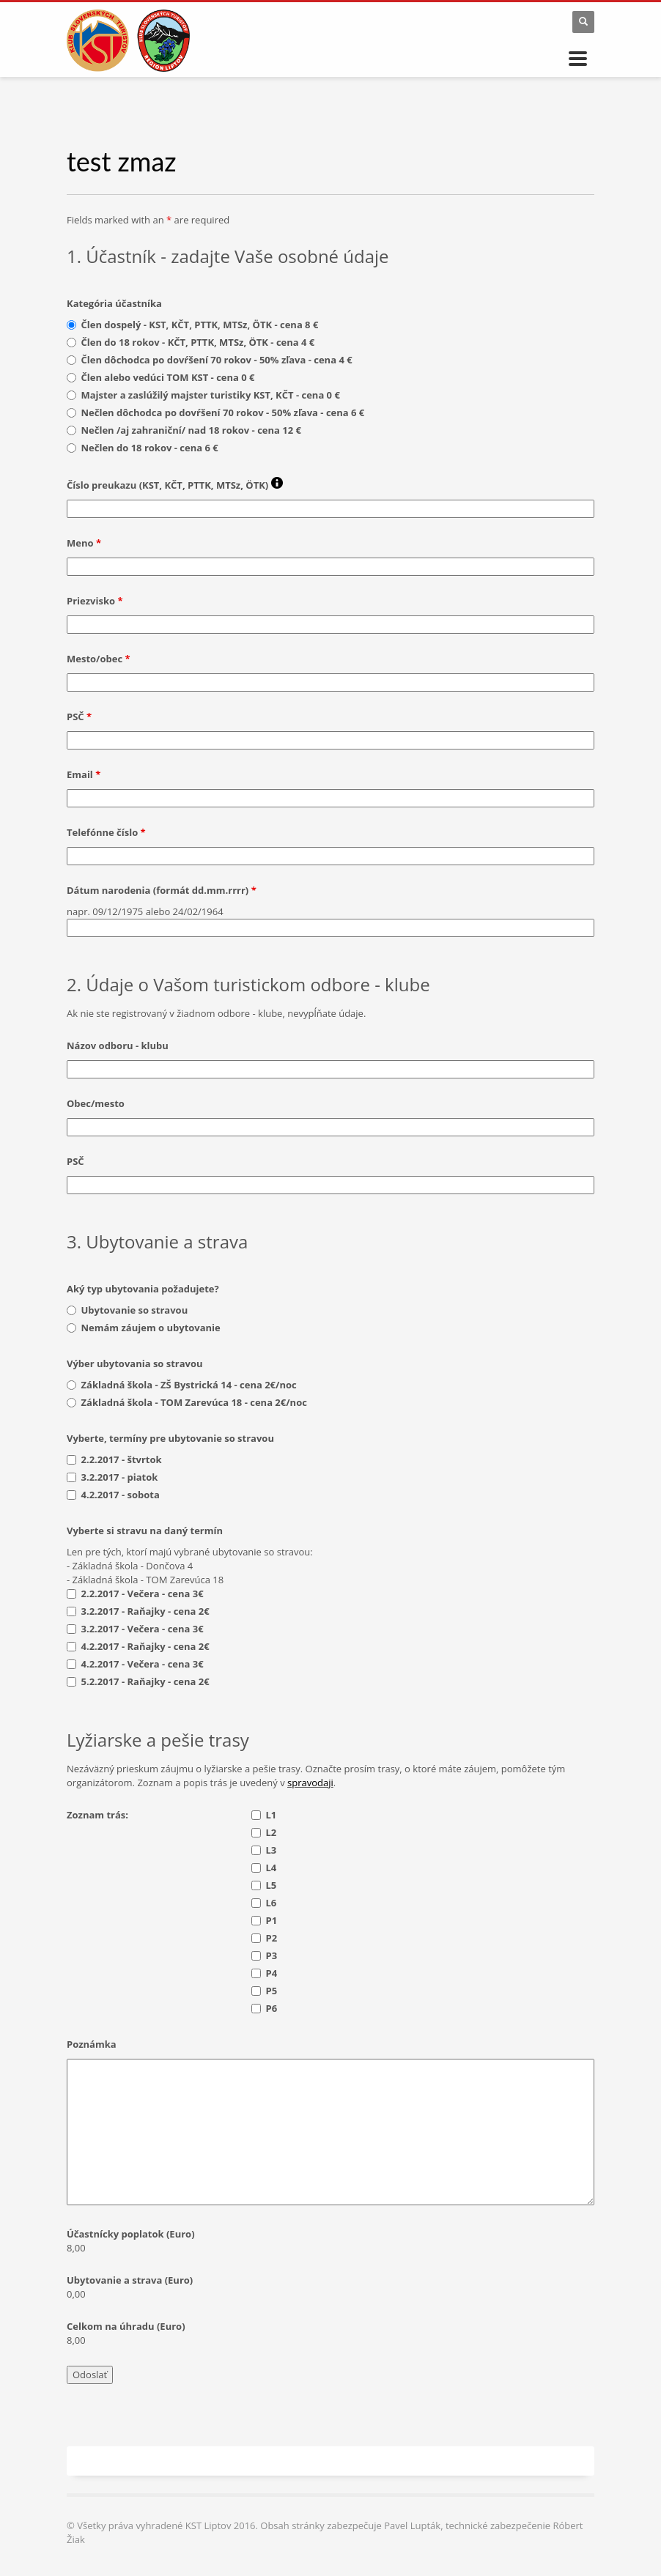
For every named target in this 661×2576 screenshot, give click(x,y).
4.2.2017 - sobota (120, 1494)
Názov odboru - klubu (118, 1045)
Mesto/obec (98, 658)
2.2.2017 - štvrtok (121, 1459)
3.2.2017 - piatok (119, 1477)
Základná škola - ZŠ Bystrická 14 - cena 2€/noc (189, 1384)
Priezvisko (94, 600)
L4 (271, 1867)
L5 (271, 1885)
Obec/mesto (96, 1103)
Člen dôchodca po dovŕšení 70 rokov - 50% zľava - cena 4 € (216, 359)
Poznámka (92, 2044)
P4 (272, 1973)
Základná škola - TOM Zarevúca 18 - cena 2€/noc (194, 1402)
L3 (271, 1850)
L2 (271, 1832)
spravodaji (310, 1782)
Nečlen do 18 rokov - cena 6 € (149, 447)
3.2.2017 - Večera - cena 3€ (142, 1628)
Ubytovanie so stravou (134, 1310)
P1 (272, 1920)
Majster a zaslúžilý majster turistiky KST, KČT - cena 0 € (210, 394)
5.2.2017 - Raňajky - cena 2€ (145, 1681)
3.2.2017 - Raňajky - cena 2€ (145, 1611)
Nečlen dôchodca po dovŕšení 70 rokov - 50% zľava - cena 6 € (223, 412)
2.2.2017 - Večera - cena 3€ (142, 1593)
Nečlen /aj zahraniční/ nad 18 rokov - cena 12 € (191, 430)
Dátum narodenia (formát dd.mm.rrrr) (161, 890)
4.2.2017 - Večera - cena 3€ (142, 1663)
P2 (272, 1937)
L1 (271, 1814)
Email (83, 774)
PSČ (79, 716)
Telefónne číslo (106, 832)
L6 (271, 1902)
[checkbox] (71, 1460)
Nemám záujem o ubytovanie (151, 1327)
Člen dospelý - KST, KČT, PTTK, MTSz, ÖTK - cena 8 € (200, 324)
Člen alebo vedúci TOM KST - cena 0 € (168, 377)
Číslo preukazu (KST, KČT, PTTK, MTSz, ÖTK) (175, 484)
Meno (84, 542)
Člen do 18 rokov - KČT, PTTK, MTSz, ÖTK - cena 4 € (198, 342)
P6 (272, 2008)
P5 (272, 1990)
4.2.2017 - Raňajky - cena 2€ (145, 1646)
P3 (272, 1955)
